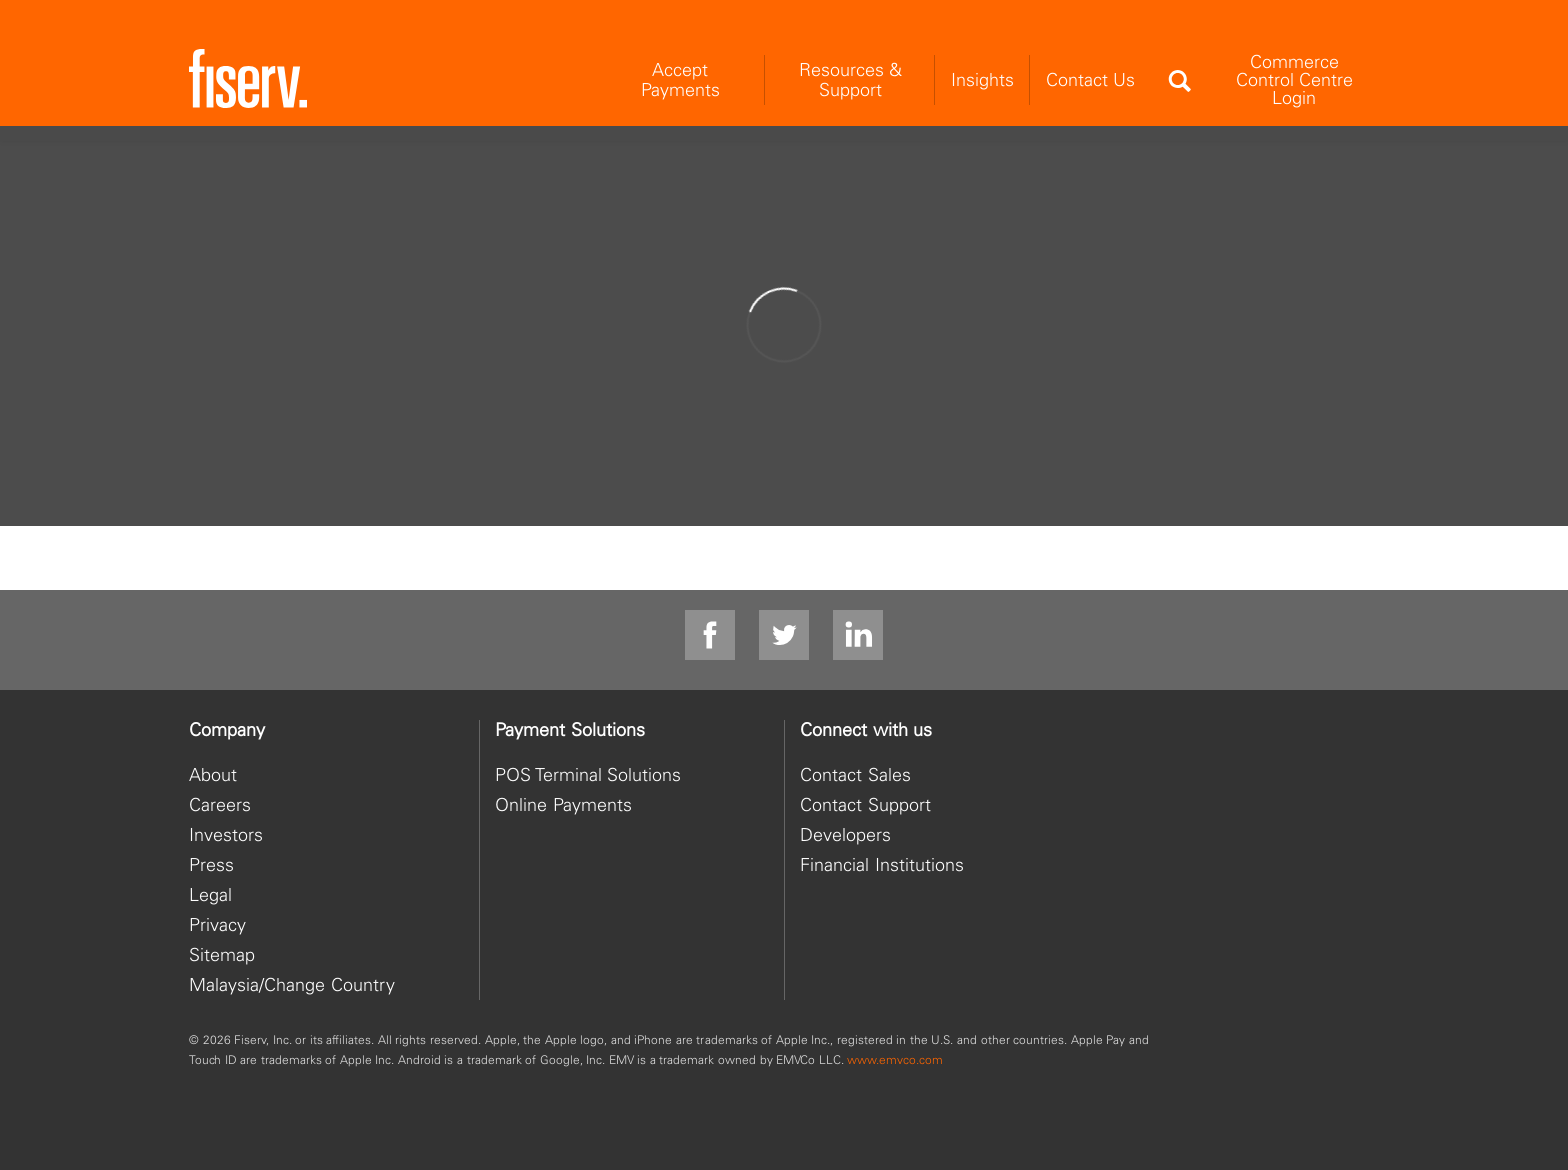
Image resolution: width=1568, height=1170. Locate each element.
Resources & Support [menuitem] (850, 79)
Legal (210, 894)
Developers (845, 834)
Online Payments (563, 804)
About (213, 774)
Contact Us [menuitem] (1090, 79)
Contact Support (865, 804)
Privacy (217, 924)
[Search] (1179, 81)
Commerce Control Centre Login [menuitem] (1294, 79)
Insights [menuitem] (982, 79)
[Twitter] (784, 636)
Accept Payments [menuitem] (680, 79)
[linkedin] (858, 636)
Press (211, 864)
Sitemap (222, 954)
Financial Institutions (882, 864)
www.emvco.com (895, 1059)
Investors (226, 834)
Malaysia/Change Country (292, 984)
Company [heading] (227, 730)
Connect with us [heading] (866, 730)
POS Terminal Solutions (588, 774)
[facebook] (710, 636)
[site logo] (248, 79)
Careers (220, 804)
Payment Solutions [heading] (570, 730)
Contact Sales (855, 774)
